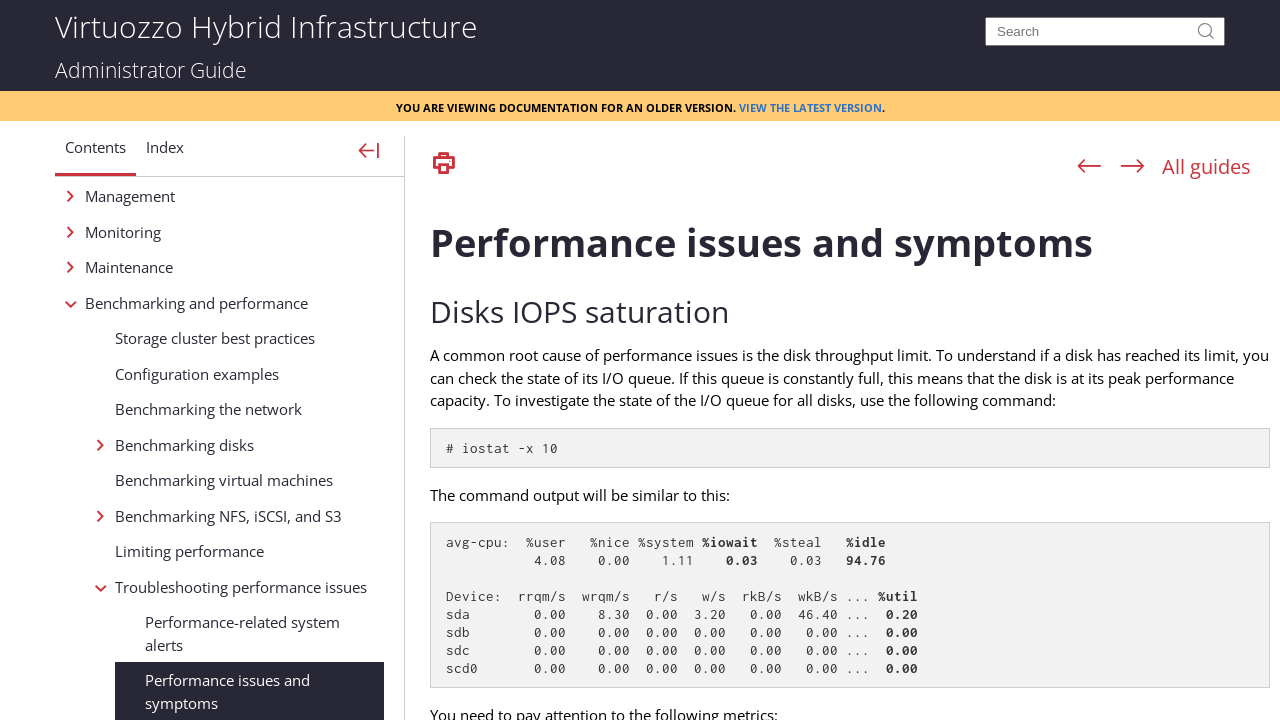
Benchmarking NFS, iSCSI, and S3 (228, 516)
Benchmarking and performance (196, 303)
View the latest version (810, 106)
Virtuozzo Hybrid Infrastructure (266, 25)
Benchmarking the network (208, 409)
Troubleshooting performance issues (241, 587)
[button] (95, 155)
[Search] (1105, 31)
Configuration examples (197, 374)
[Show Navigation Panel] (369, 152)
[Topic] (850, 453)
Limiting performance (189, 551)
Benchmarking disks (184, 445)
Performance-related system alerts (242, 633)
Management (130, 196)
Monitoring (123, 232)
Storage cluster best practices (215, 338)
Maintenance (129, 267)
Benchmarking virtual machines (224, 480)
